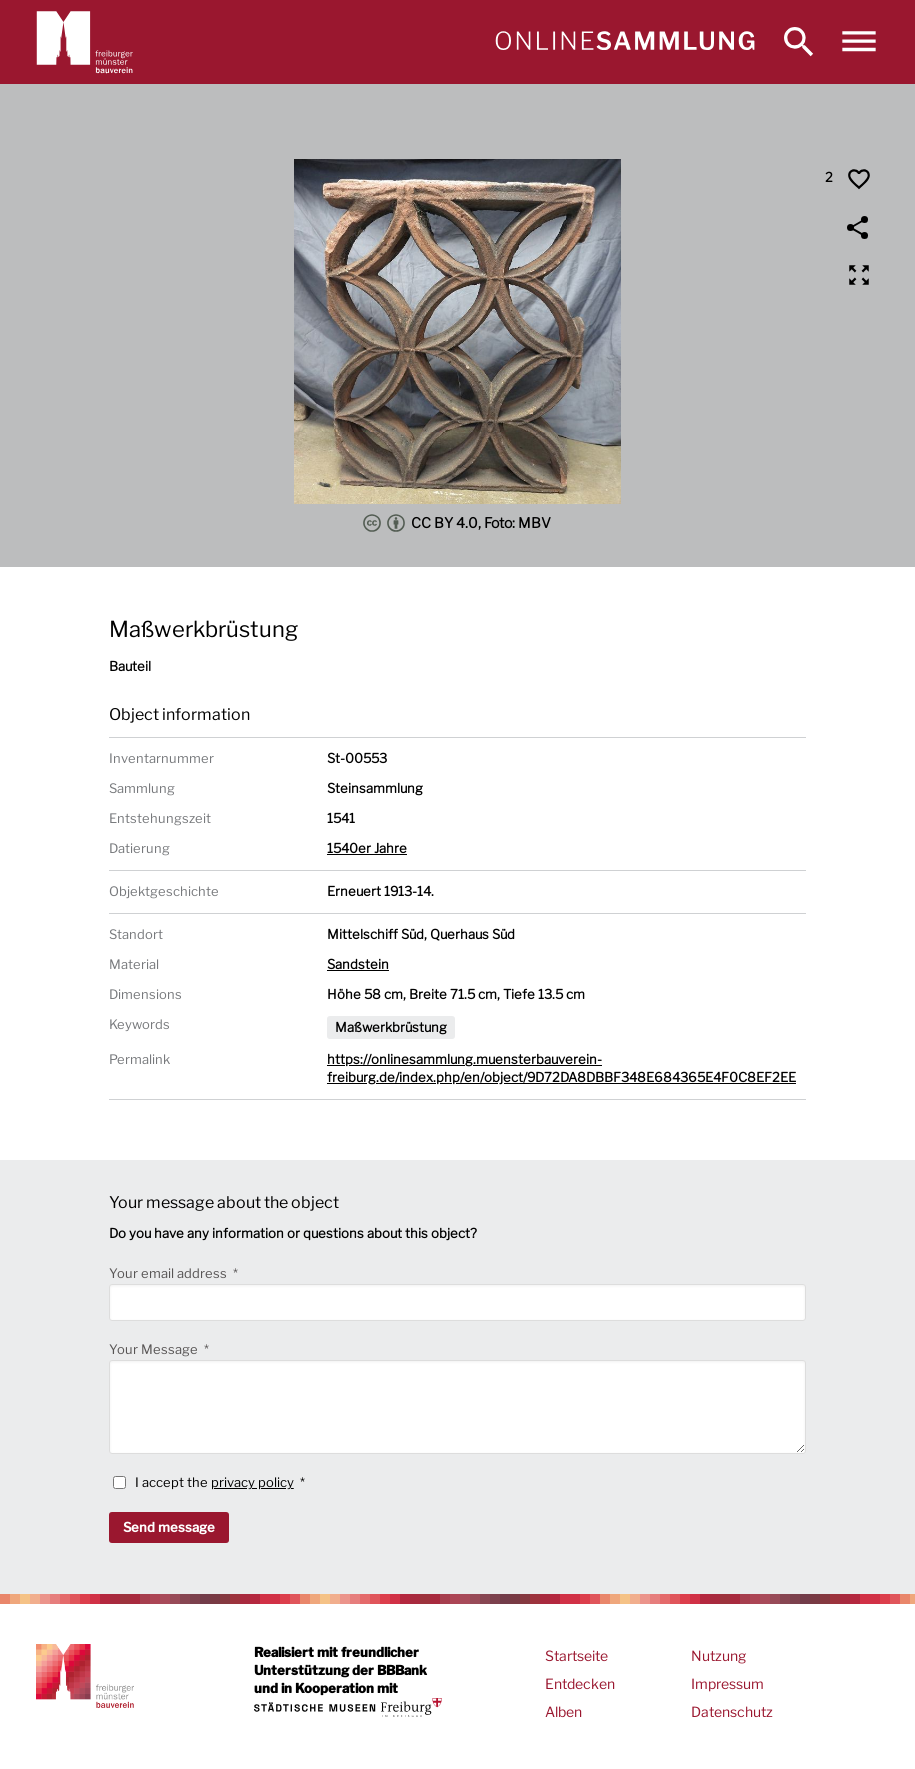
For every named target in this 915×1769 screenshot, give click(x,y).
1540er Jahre (367, 848)
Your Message (155, 1349)
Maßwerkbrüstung (391, 1027)
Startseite (576, 1655)
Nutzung (718, 1655)
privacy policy (252, 1482)
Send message (169, 1527)
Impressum (727, 1683)
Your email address (169, 1273)
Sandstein (358, 964)
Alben (563, 1711)
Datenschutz (732, 1711)
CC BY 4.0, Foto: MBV (457, 523)
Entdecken (580, 1683)
